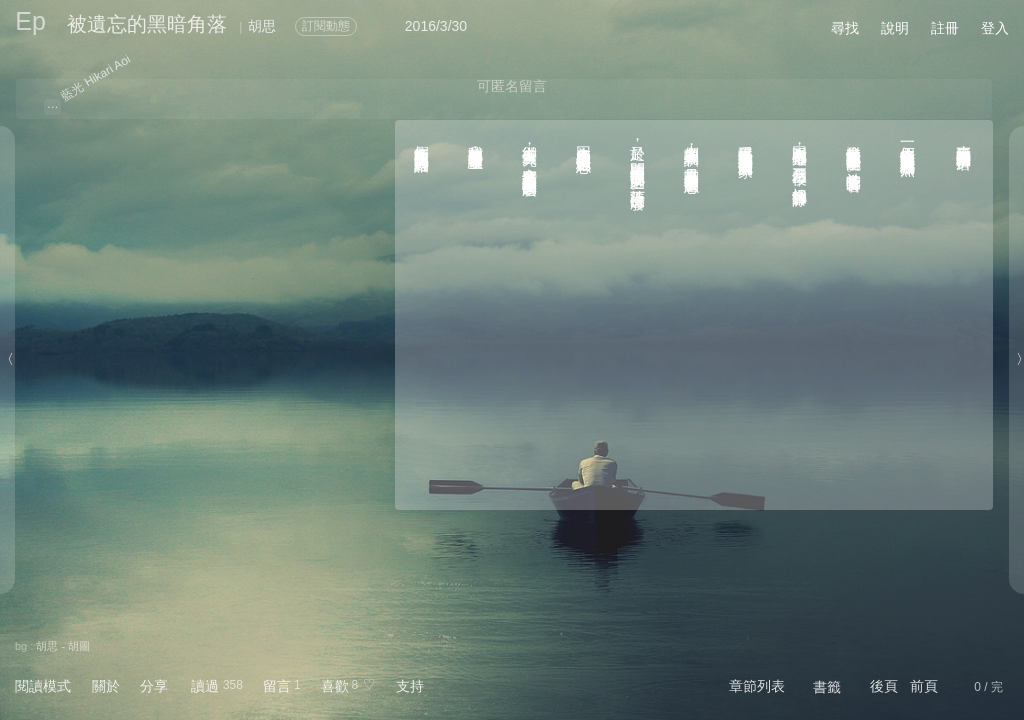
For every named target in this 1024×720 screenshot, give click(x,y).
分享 (154, 686)
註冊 (945, 28)
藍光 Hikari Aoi (96, 77)
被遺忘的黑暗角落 (147, 24)
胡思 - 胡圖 (63, 646)
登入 (995, 28)
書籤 (827, 687)
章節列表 (757, 686)
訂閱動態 (326, 26)
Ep (30, 21)
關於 (106, 686)
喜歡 (335, 686)
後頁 (884, 686)
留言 (277, 686)
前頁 (924, 686)
